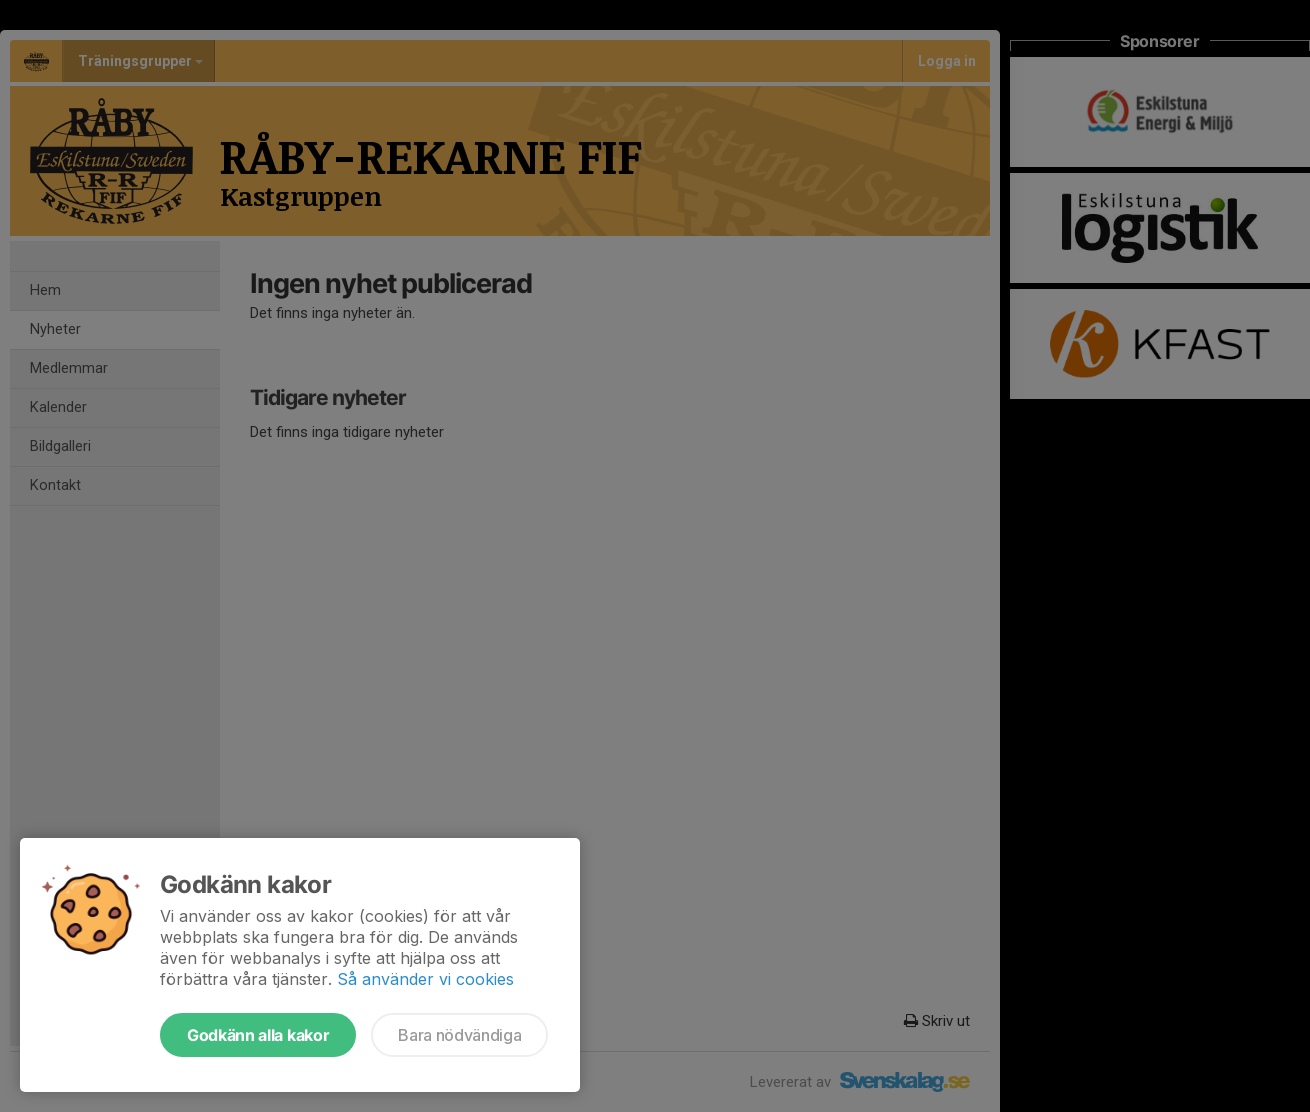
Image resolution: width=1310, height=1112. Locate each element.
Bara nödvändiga (459, 1035)
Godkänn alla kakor (258, 1035)
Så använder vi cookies (425, 979)
